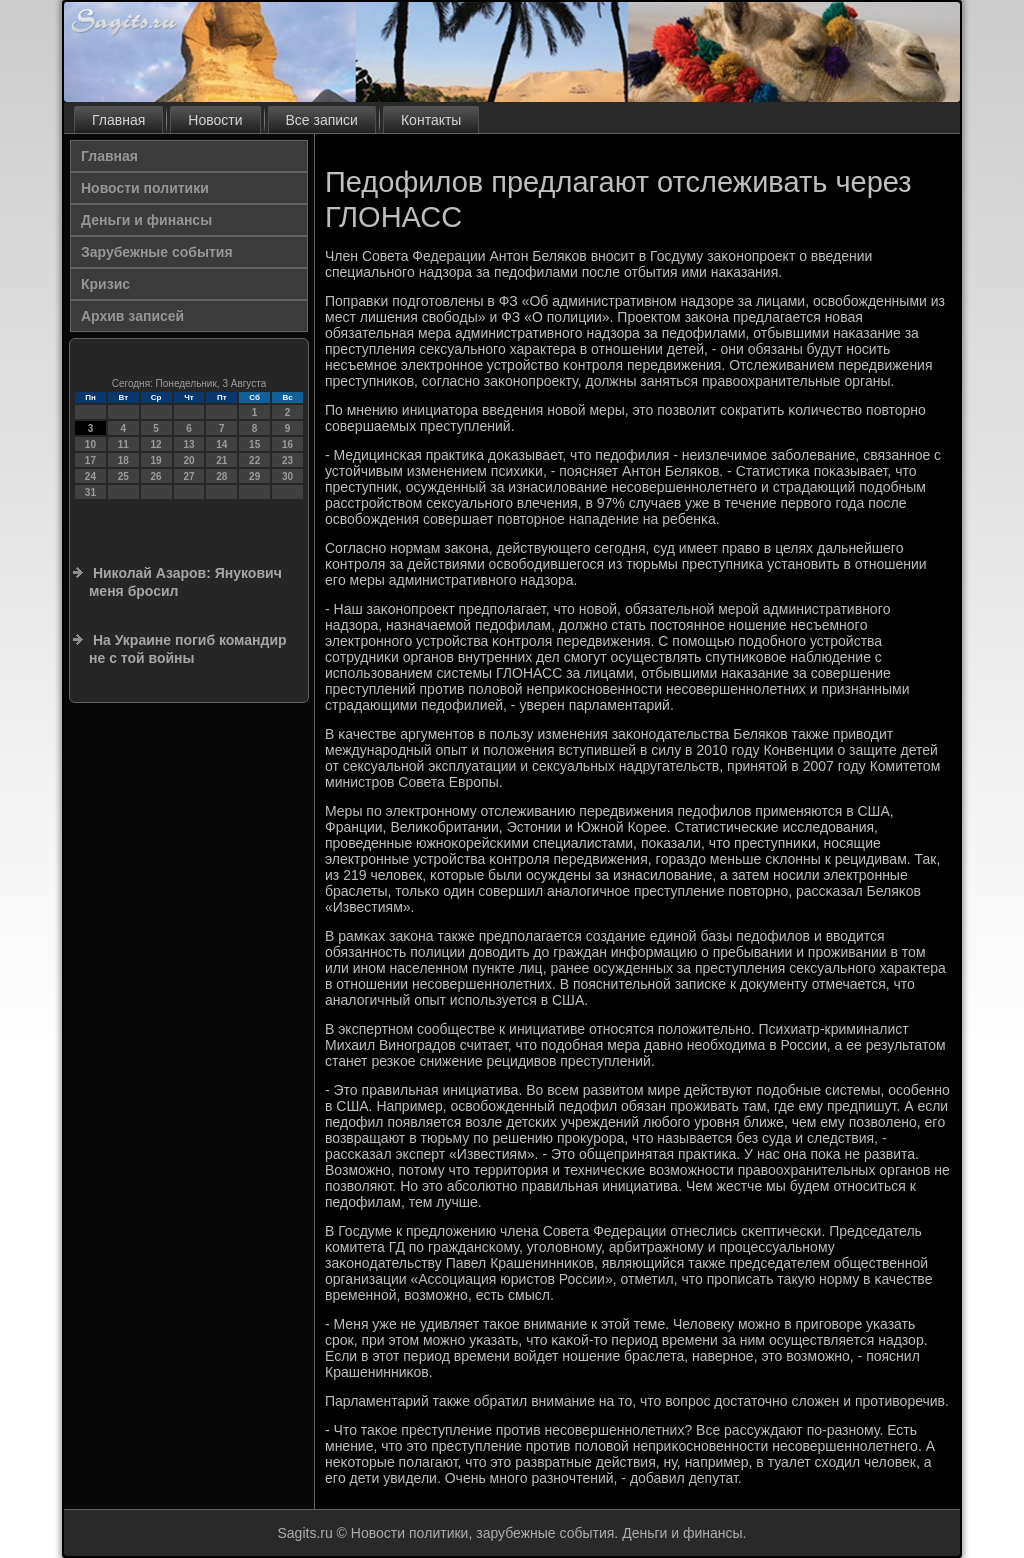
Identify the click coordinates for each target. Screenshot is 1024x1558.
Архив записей (132, 316)
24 (90, 476)
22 (254, 460)
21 (221, 460)
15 (254, 444)
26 (156, 476)
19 (156, 460)
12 (156, 444)
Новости (215, 120)
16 (287, 444)
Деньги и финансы (146, 220)
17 (90, 460)
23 (287, 460)
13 (188, 444)
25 (123, 476)
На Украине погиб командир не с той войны (188, 649)
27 (188, 476)
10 (90, 444)
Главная (118, 120)
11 (123, 444)
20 (188, 460)
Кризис (105, 284)
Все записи (322, 120)
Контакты (431, 120)
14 (221, 444)
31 (90, 492)
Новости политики (145, 188)
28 (221, 476)
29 (254, 476)
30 (287, 476)
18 (123, 460)
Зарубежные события (157, 252)
